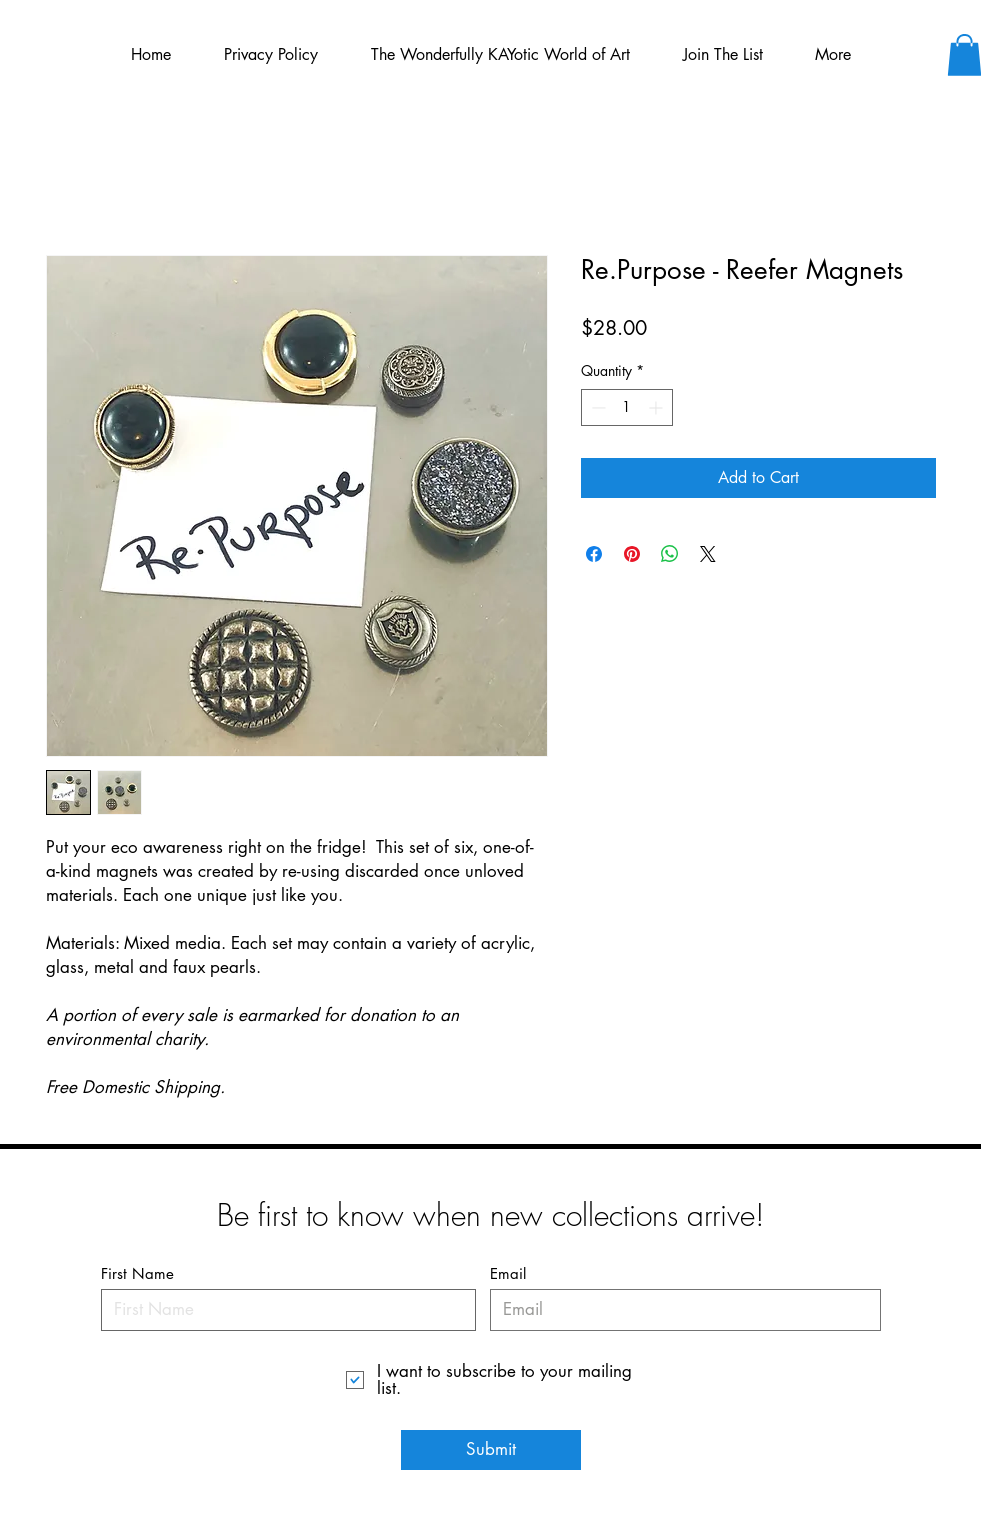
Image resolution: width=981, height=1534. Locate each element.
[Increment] (657, 407)
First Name (137, 1273)
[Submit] (491, 1450)
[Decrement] (596, 407)
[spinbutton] (627, 407)
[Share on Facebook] (594, 554)
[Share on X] (708, 554)
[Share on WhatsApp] (670, 554)
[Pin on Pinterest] (632, 554)
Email (508, 1273)
